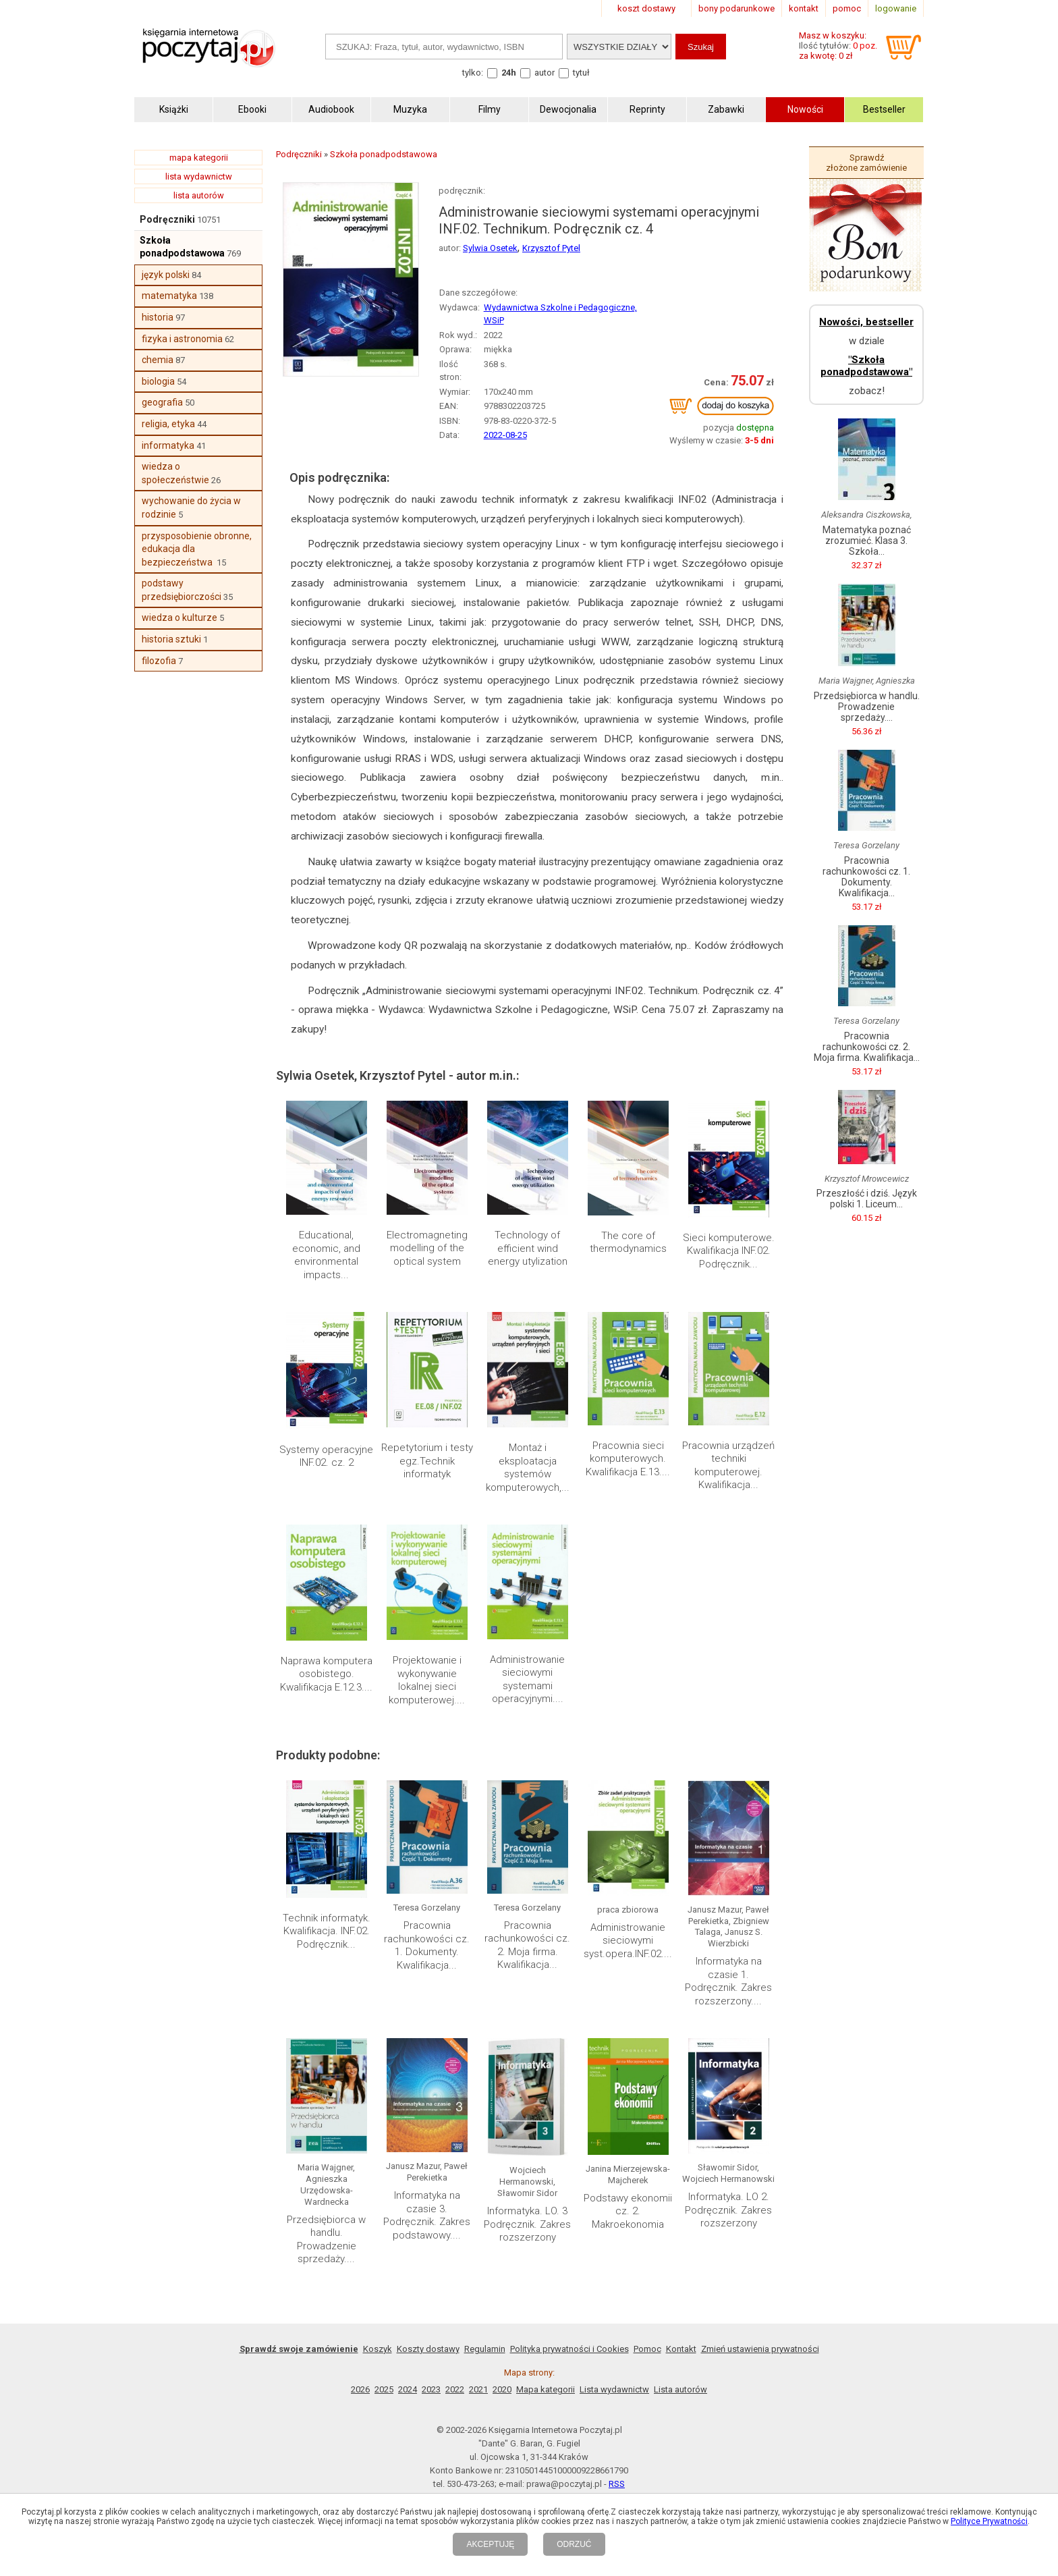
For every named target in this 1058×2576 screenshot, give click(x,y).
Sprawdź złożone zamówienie (866, 163)
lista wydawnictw (198, 176)
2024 (407, 2389)
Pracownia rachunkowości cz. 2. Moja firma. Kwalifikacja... (527, 1945)
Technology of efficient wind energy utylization (527, 1248)
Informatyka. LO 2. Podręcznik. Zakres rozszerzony (728, 2210)
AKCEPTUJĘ (490, 2544)
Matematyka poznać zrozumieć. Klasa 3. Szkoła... (867, 540)
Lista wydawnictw (614, 2389)
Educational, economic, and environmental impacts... (326, 1255)
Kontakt (681, 2349)
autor (544, 72)
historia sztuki (171, 639)
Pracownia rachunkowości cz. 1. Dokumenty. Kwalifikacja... (427, 1945)
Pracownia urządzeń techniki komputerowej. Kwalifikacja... (728, 1465)
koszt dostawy (646, 8)
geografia (162, 402)
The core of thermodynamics (628, 1242)
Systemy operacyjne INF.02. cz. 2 (326, 1456)
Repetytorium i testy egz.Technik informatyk (427, 1461)
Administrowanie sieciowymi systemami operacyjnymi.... (527, 1679)
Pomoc (647, 2349)
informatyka (168, 445)
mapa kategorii (198, 158)
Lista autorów (680, 2389)
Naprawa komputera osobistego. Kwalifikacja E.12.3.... (326, 1674)
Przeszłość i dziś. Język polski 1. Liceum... (866, 1198)
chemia (157, 359)
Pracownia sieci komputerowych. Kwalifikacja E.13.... (628, 1459)
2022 (454, 2389)
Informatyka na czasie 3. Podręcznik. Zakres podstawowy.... (426, 2215)
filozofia (159, 660)
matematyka (169, 295)
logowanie (895, 8)
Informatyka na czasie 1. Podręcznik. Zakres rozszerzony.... (728, 1981)
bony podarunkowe (736, 8)
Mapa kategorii (545, 2389)
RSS (617, 2484)
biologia (158, 381)
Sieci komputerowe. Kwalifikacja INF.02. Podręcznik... (729, 1251)
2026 (360, 2389)
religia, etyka (168, 423)
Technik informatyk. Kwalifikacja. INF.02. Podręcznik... (326, 1931)
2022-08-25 (505, 435)
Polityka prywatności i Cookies (569, 2349)
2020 (502, 2389)
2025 (383, 2389)
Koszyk (377, 2349)
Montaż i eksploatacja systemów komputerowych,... (527, 1467)
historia (157, 317)
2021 (478, 2389)
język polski (166, 274)
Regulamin (484, 2349)
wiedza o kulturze (179, 617)
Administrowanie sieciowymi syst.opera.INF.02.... (628, 1940)
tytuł (581, 72)
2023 (431, 2389)
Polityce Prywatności (989, 2521)
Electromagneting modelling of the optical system (427, 1248)
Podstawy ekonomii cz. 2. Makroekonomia (628, 2211)
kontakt (803, 8)
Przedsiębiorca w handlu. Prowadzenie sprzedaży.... (326, 2240)
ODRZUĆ (574, 2544)
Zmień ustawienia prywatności (760, 2349)
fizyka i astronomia (182, 338)
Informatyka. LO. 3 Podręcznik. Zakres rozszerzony (527, 2224)
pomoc (847, 8)
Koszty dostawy (428, 2349)
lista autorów (198, 195)
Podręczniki (167, 219)
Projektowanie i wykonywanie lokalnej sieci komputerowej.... (427, 1680)
